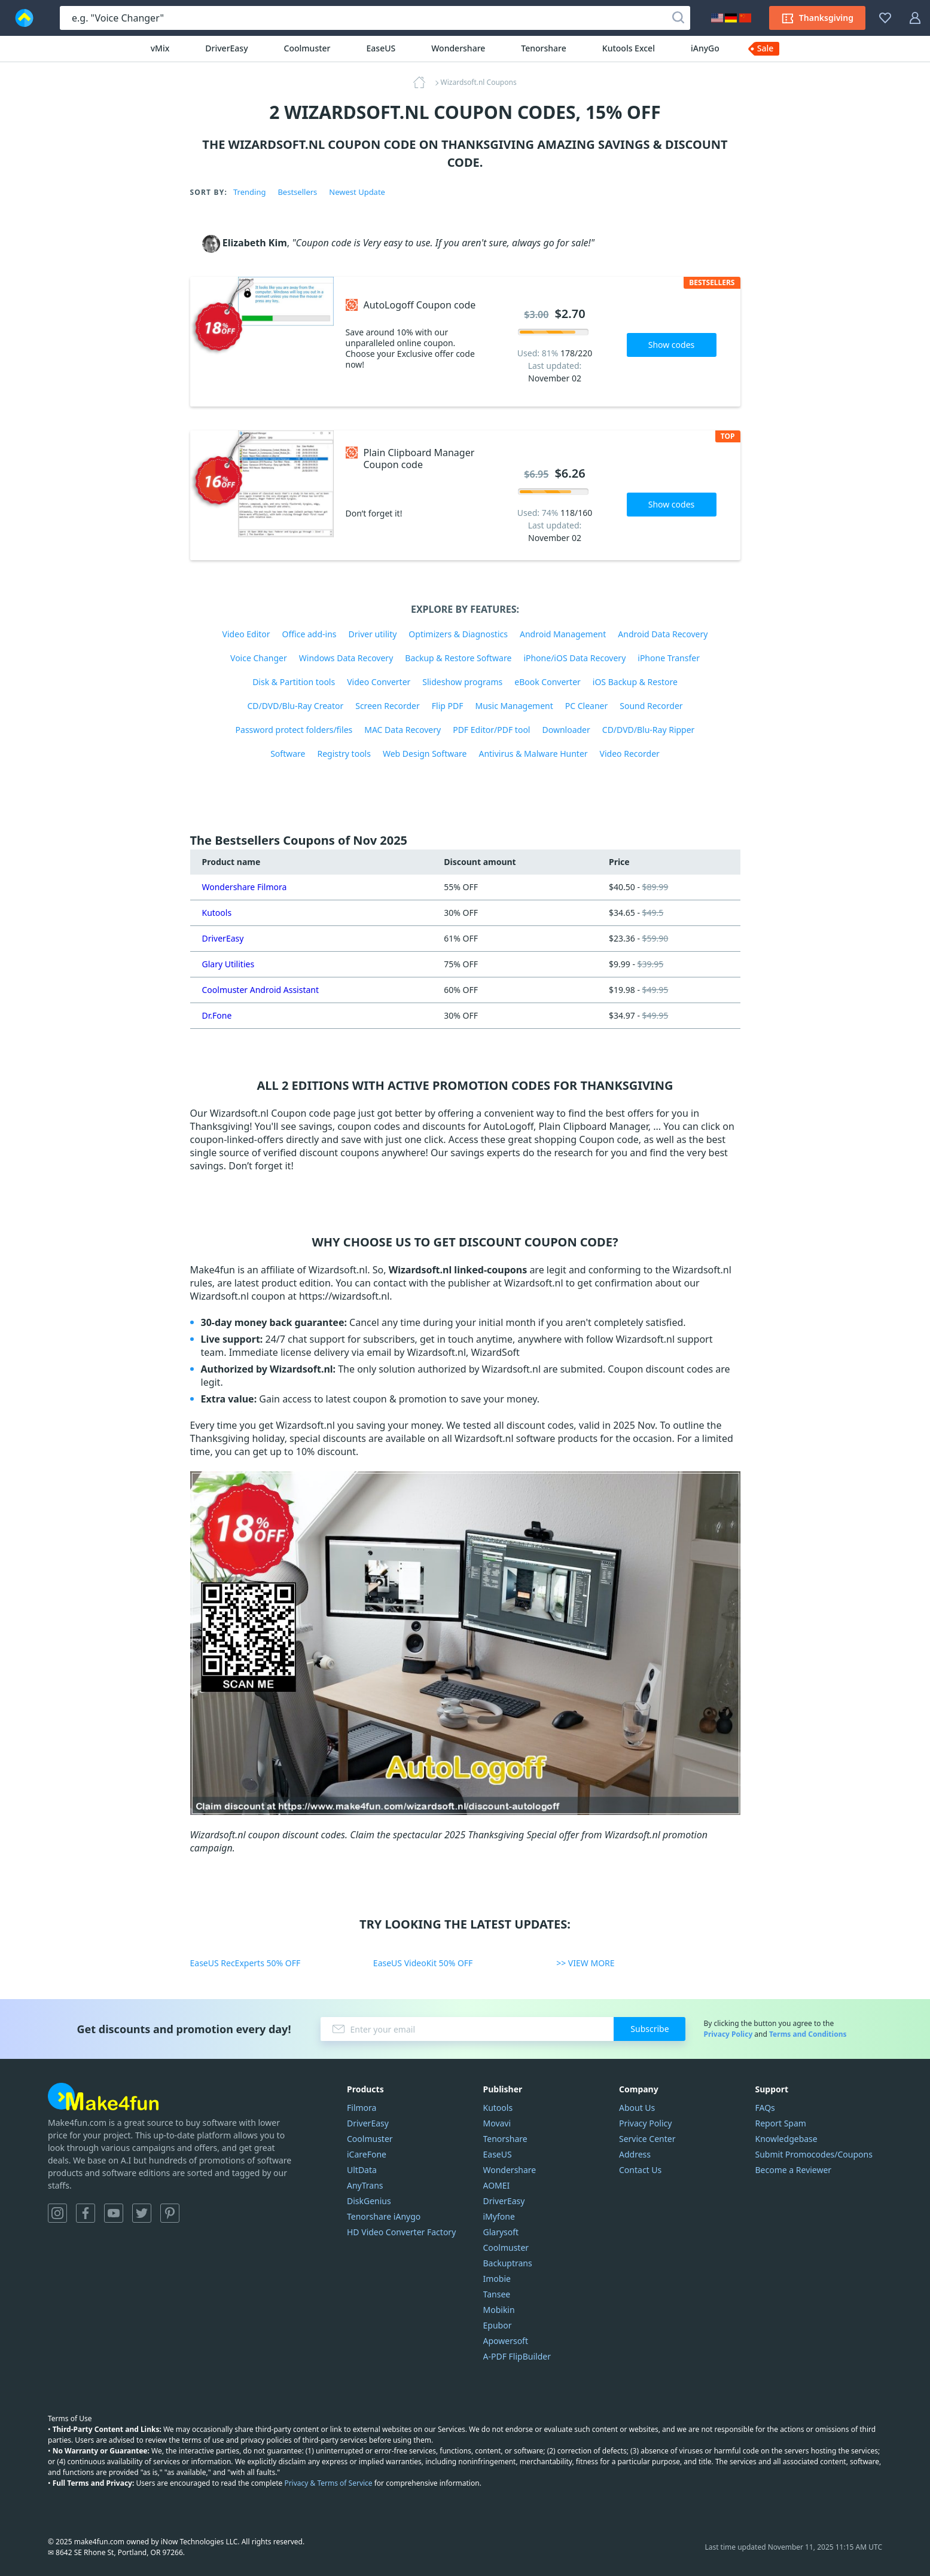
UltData (362, 2169)
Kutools (217, 912)
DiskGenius (369, 2201)
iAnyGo (705, 48)
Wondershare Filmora (244, 887)
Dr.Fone (217, 1015)
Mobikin (499, 2309)
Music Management (514, 705)
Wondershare (458, 48)
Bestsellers (297, 192)
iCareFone (366, 2154)
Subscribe (649, 2028)
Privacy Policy (727, 2034)
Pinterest (169, 2213)
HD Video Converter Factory (401, 2232)
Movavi (497, 2123)
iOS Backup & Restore (635, 681)
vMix (160, 48)
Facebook (85, 2213)
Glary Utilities (228, 964)
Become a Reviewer (793, 2169)
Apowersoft (505, 2340)
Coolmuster (307, 48)
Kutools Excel (628, 48)
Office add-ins (309, 634)
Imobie (497, 2278)
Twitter (141, 2213)
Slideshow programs (462, 681)
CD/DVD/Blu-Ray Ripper (648, 729)
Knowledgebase (786, 2138)
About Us (637, 2107)
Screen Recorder (387, 705)
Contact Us (640, 2169)
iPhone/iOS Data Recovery (574, 658)
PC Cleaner (586, 705)
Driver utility (373, 634)
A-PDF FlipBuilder (517, 2356)
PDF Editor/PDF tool (491, 729)
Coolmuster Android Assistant (260, 989)
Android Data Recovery (663, 634)
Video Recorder (630, 753)
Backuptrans (507, 2263)
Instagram (57, 2213)
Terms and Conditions (807, 2034)
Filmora (361, 2107)
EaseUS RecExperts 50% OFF (245, 1963)
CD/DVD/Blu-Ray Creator (295, 705)
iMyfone (499, 2216)
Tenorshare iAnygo (383, 2216)
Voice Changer (258, 658)
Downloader (566, 729)
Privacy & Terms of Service (328, 2483)
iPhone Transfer (669, 658)
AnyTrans (365, 2185)
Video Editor (246, 634)
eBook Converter (547, 681)
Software (287, 753)
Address (635, 2154)
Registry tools (343, 753)
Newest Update (357, 192)
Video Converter (378, 681)
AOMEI (496, 2185)
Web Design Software (425, 753)
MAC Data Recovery (402, 729)
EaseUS (381, 48)
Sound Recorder (651, 705)
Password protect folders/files (294, 729)
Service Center (647, 2138)
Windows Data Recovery (346, 658)
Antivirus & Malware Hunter (532, 753)
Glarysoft (501, 2232)
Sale (765, 48)
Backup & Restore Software (458, 658)
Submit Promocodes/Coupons (814, 2154)
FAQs (765, 2107)
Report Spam (780, 2123)
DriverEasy (226, 48)
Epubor (497, 2325)
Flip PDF (448, 705)
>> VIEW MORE (585, 1963)
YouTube (113, 2213)
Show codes (671, 344)
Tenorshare (543, 48)
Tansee (497, 2294)
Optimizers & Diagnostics (458, 634)
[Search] (678, 18)
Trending (249, 192)
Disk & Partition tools (293, 681)
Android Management (563, 634)
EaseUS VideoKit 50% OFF (423, 1963)
